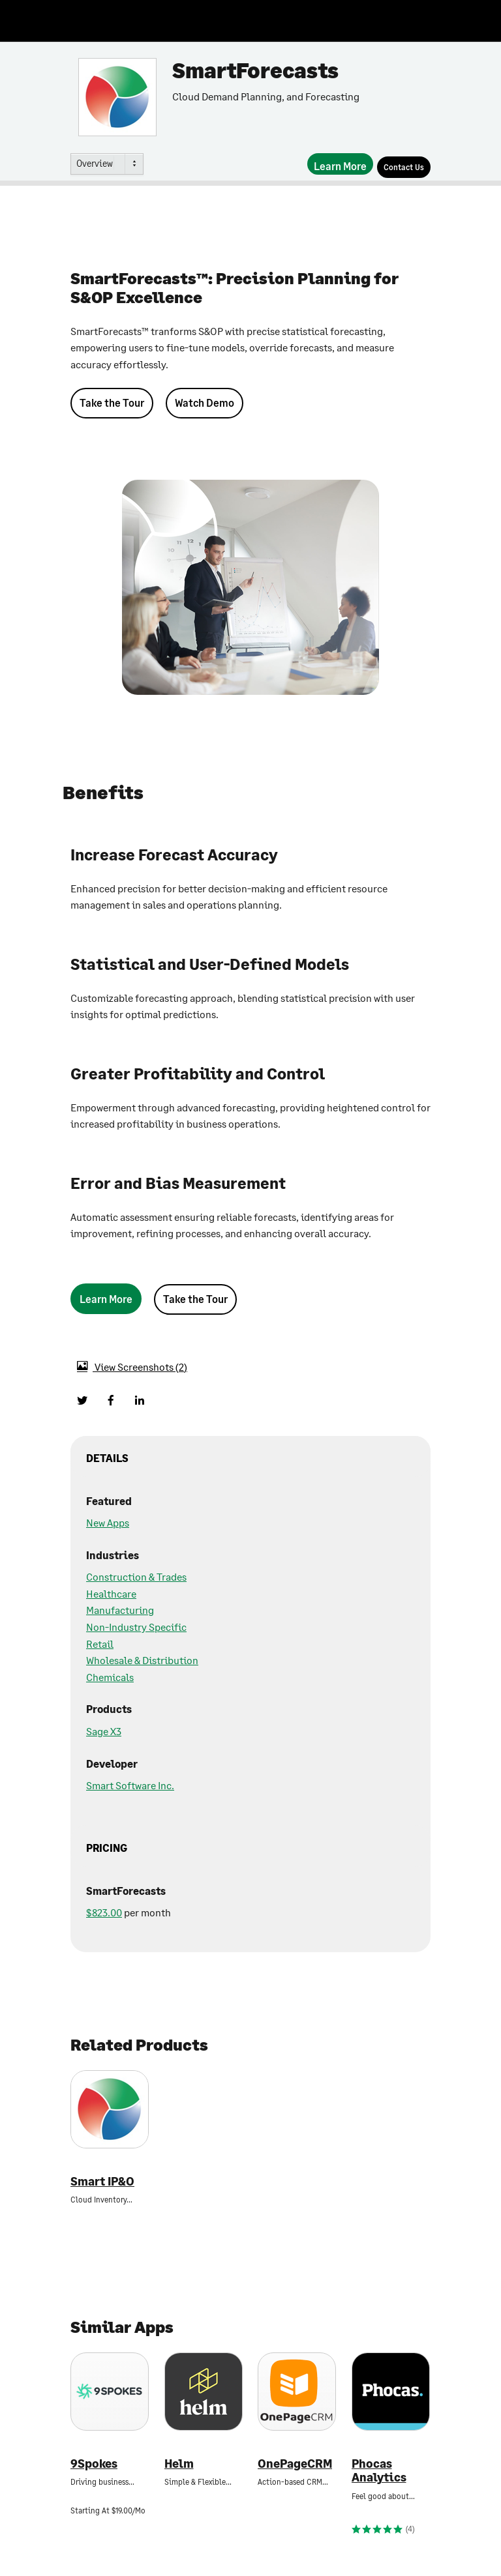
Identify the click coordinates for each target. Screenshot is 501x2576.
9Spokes (93, 2463)
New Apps (107, 1522)
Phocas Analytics (379, 2471)
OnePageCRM (295, 2463)
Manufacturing (120, 1609)
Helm (179, 2463)
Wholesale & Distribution (142, 1660)
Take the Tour (112, 402)
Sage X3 (103, 1731)
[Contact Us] (404, 167)
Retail (100, 1643)
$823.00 (104, 1912)
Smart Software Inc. (130, 1785)
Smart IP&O (102, 2181)
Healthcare (111, 1593)
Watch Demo (204, 402)
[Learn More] (340, 164)
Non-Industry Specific (136, 1626)
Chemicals (110, 1677)
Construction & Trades (136, 1576)
